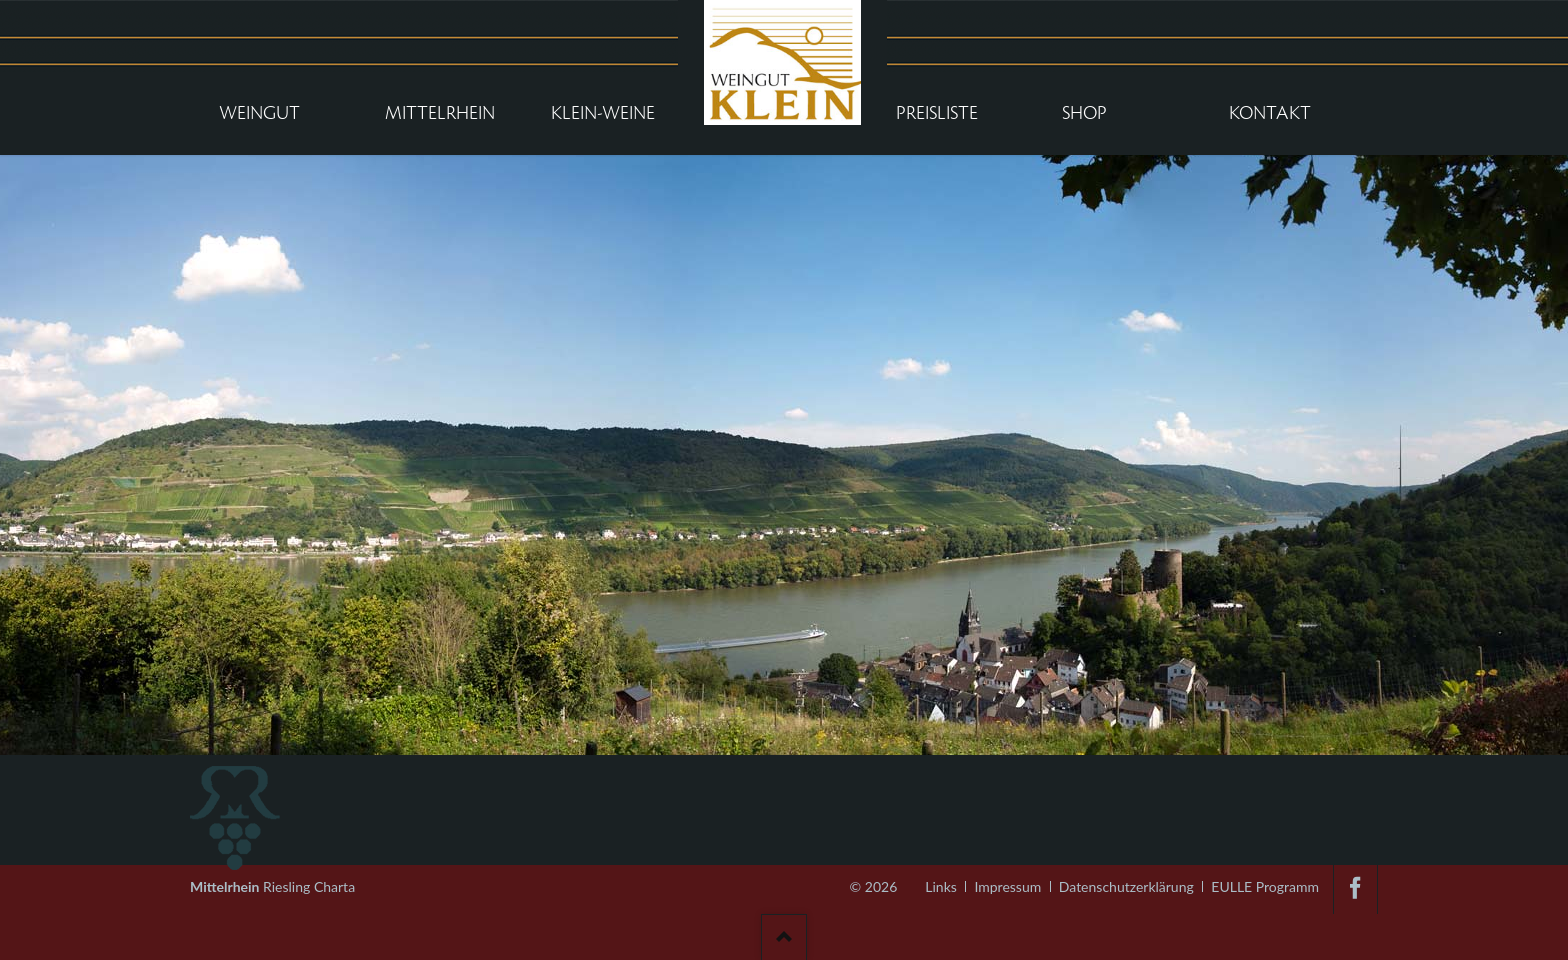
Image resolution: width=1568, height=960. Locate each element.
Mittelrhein (440, 113)
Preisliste (937, 113)
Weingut (259, 113)
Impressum (1007, 886)
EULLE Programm (1265, 886)
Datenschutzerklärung (1126, 886)
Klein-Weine (603, 113)
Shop (1084, 113)
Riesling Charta (272, 880)
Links (941, 886)
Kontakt (1270, 113)
